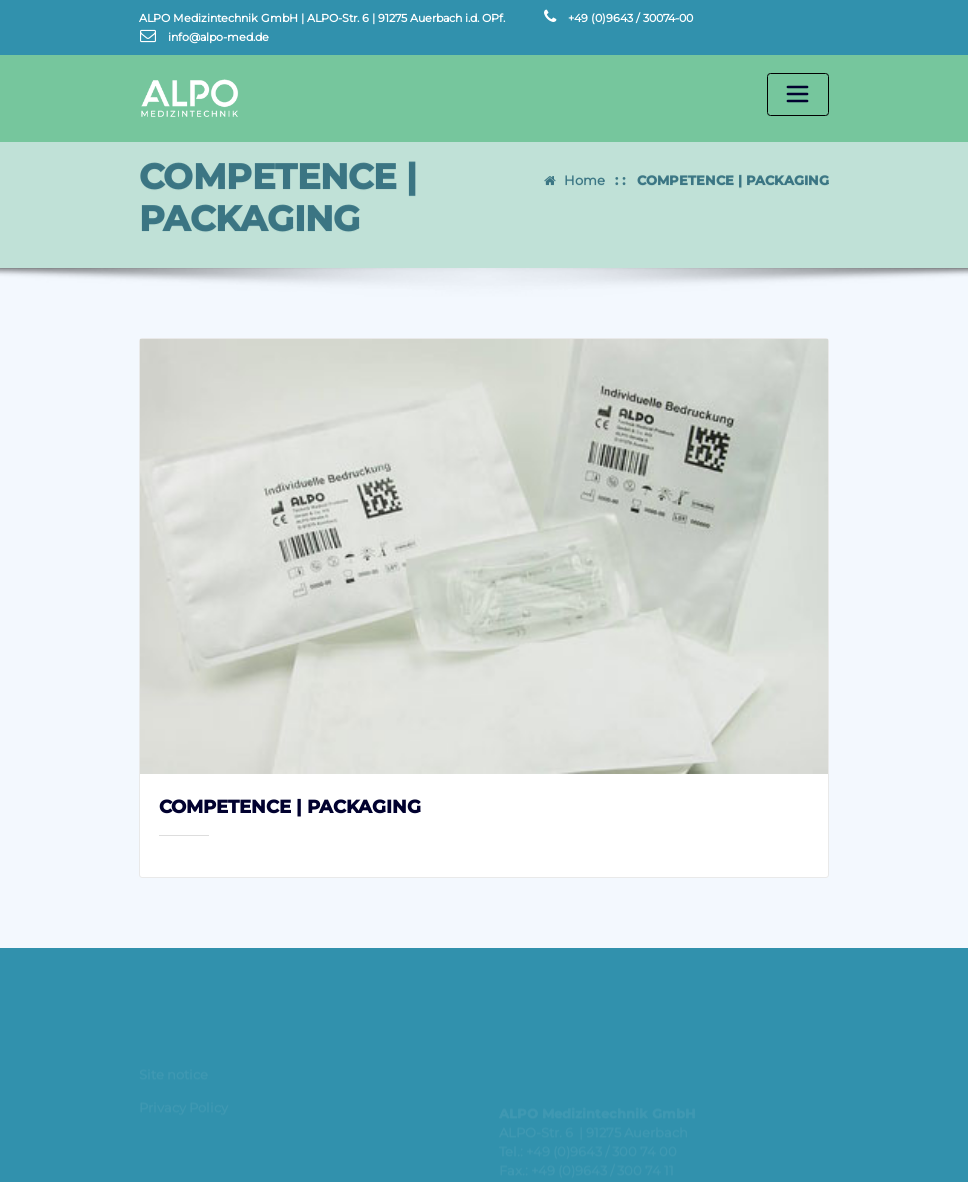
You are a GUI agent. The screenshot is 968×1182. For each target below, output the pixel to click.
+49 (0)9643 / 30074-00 (630, 18)
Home (584, 171)
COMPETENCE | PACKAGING (733, 171)
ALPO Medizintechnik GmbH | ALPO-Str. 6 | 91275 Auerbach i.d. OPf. (322, 18)
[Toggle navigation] (798, 95)
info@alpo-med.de (218, 37)
